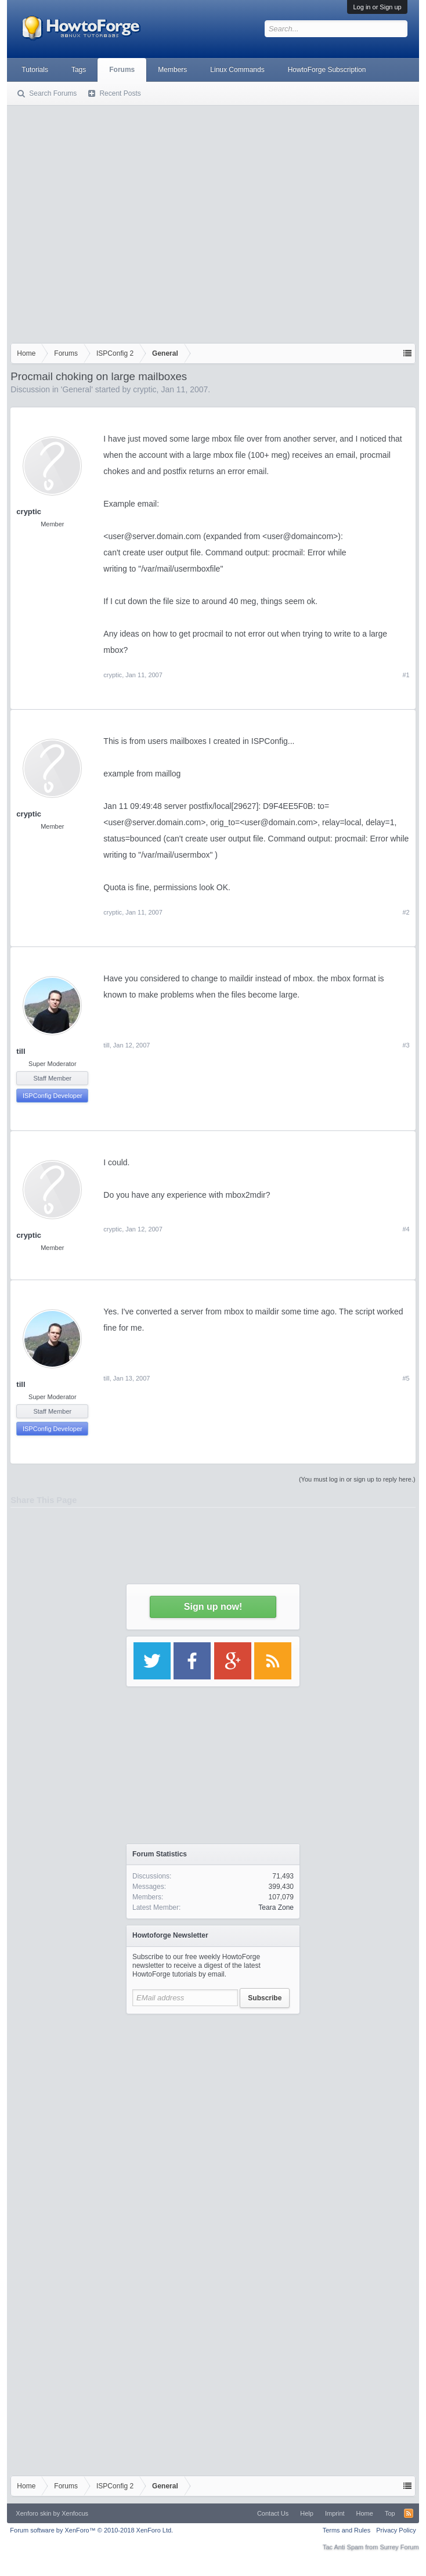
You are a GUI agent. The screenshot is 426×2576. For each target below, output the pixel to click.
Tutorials (34, 70)
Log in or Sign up (377, 6)
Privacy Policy (396, 2530)
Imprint (335, 2513)
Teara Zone (276, 1907)
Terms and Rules (347, 2530)
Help (306, 2513)
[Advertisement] (109, 221)
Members (172, 70)
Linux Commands (237, 70)
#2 (405, 912)
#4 (405, 1229)
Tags (78, 70)
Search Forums (53, 93)
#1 (405, 674)
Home (364, 2513)
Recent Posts (119, 93)
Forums (122, 70)
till (20, 1051)
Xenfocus (75, 2513)
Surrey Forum (399, 2547)
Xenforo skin (33, 2513)
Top (390, 2513)
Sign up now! (213, 1607)
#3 (405, 1045)
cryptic (144, 389)
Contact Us (272, 2513)
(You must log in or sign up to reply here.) (357, 1479)
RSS (408, 2513)
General (76, 389)
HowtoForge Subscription (327, 70)
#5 (405, 1378)
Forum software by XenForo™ (91, 2530)
